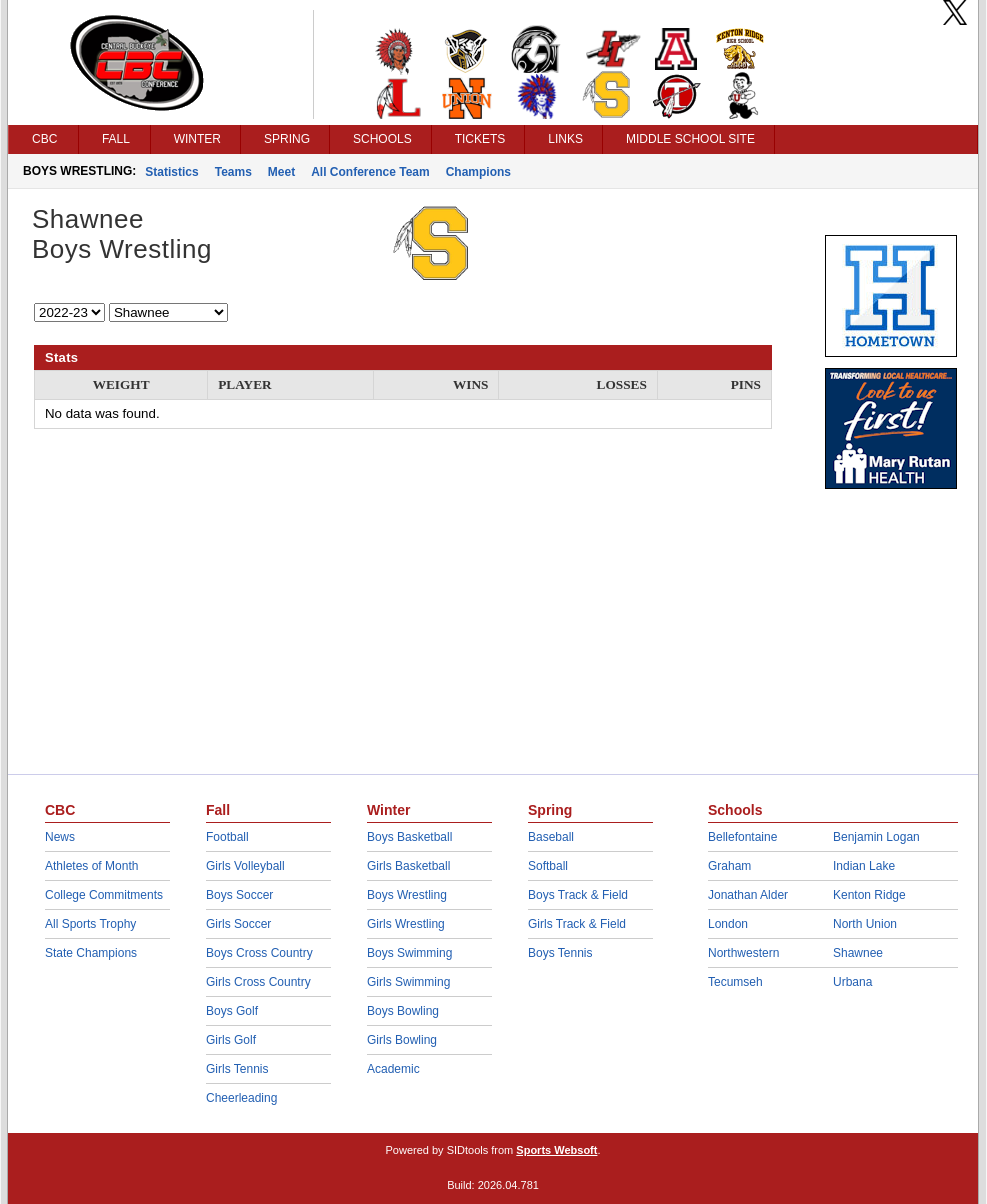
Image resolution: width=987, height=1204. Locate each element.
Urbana (852, 982)
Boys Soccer (239, 895)
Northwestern (743, 953)
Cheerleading (241, 1098)
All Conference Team (370, 172)
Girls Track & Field (577, 924)
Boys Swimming (409, 953)
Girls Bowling (402, 1040)
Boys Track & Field (578, 895)
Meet (281, 172)
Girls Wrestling (406, 924)
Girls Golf (231, 1040)
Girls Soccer (238, 924)
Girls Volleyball (245, 866)
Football (227, 837)
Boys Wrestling (407, 895)
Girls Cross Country (258, 982)
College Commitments (104, 895)
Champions (478, 172)
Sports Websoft (556, 1150)
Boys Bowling (403, 1011)
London (728, 924)
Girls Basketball (408, 866)
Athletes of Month (91, 866)
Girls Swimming (408, 982)
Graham (729, 866)
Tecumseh (735, 982)
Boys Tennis (560, 953)
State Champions (91, 953)
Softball (548, 866)
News (60, 837)
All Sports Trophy (90, 924)
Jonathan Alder (748, 895)
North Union (865, 924)
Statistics (171, 172)
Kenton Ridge (869, 895)
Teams (233, 172)
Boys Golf (232, 1011)
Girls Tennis (237, 1069)
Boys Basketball (409, 837)
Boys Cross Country (259, 953)
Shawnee (858, 953)
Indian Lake (864, 866)
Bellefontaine (742, 837)
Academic (393, 1069)
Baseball (551, 837)
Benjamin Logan (876, 837)
